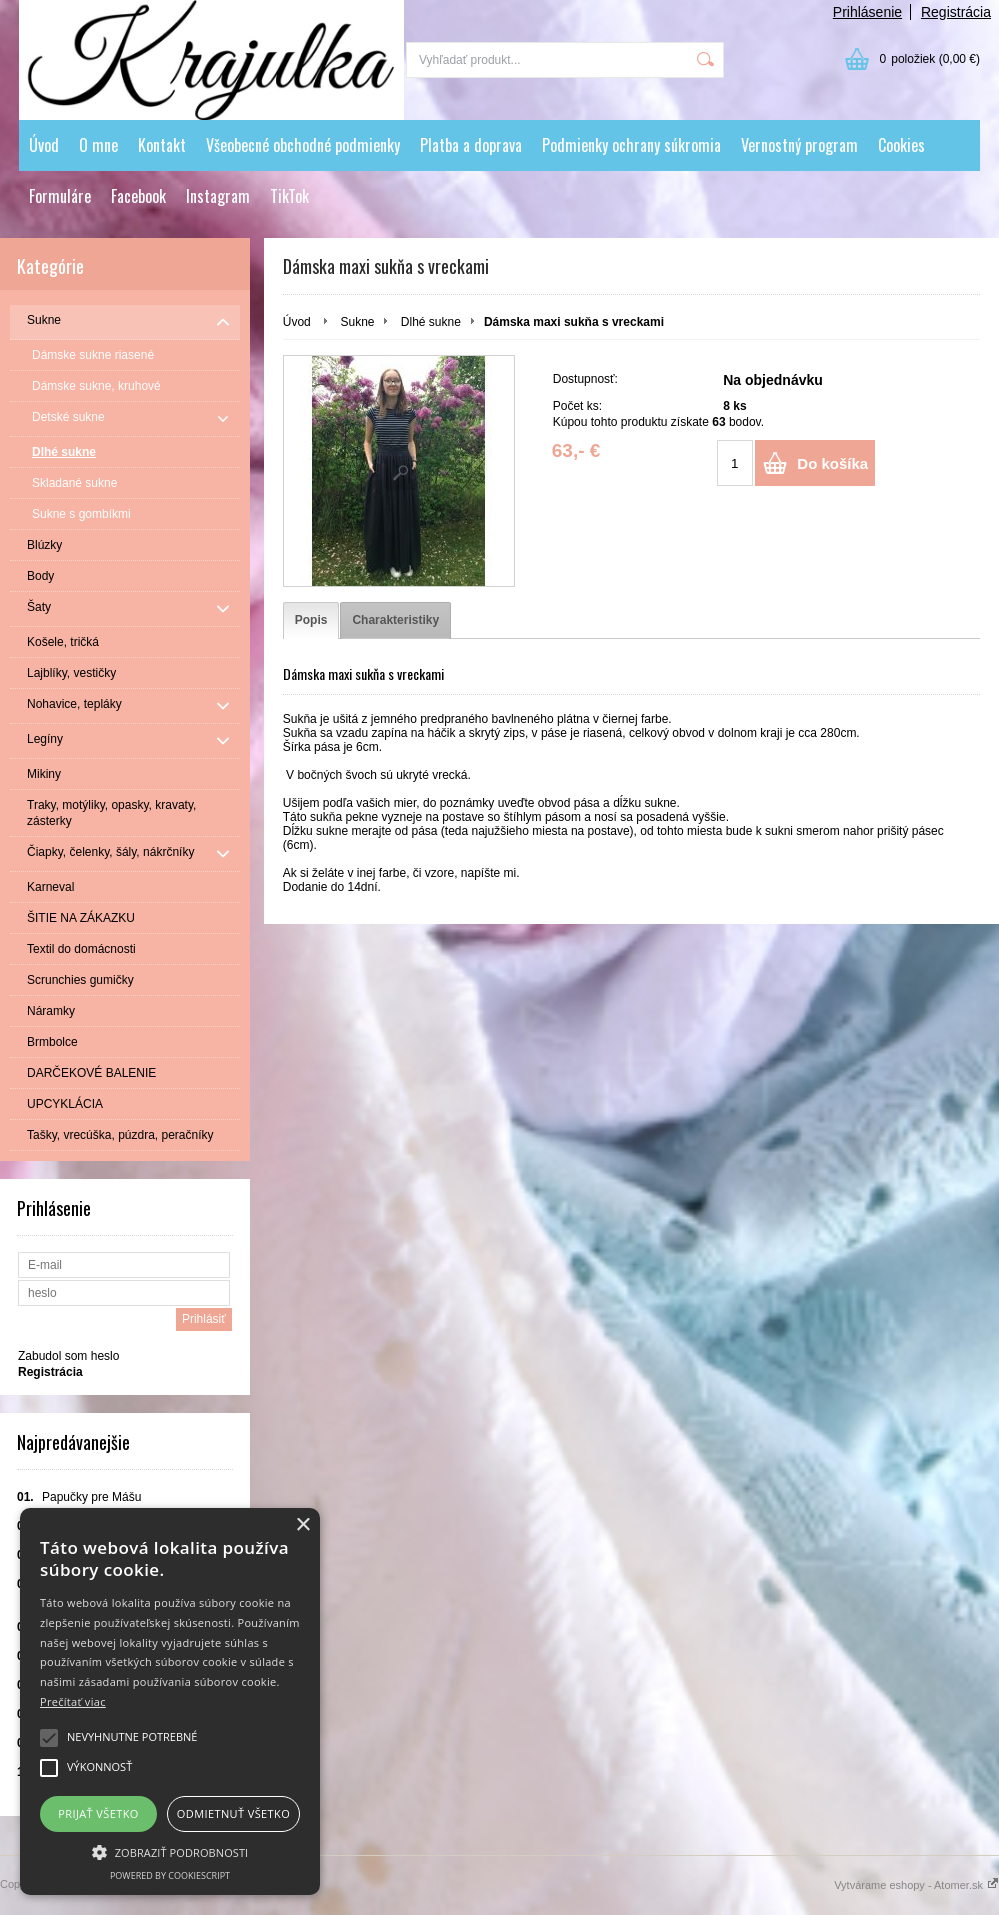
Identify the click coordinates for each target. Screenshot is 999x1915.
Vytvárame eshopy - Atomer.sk (916, 1885)
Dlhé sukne (431, 322)
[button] (170, 1851)
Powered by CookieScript (170, 1875)
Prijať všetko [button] (98, 1813)
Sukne (357, 322)
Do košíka (832, 463)
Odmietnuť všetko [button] (233, 1813)
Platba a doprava (471, 145)
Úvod (44, 145)
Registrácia (956, 12)
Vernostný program (799, 145)
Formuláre (60, 196)
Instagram (218, 196)
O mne (98, 145)
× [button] (302, 1525)
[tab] (311, 620)
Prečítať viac (73, 1701)
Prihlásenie (867, 12)
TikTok (289, 196)
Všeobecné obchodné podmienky (303, 145)
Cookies (901, 145)
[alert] (170, 1701)
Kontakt (162, 145)
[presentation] (311, 620)
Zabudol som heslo (68, 1356)
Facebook (138, 196)
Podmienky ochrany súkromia (631, 145)
